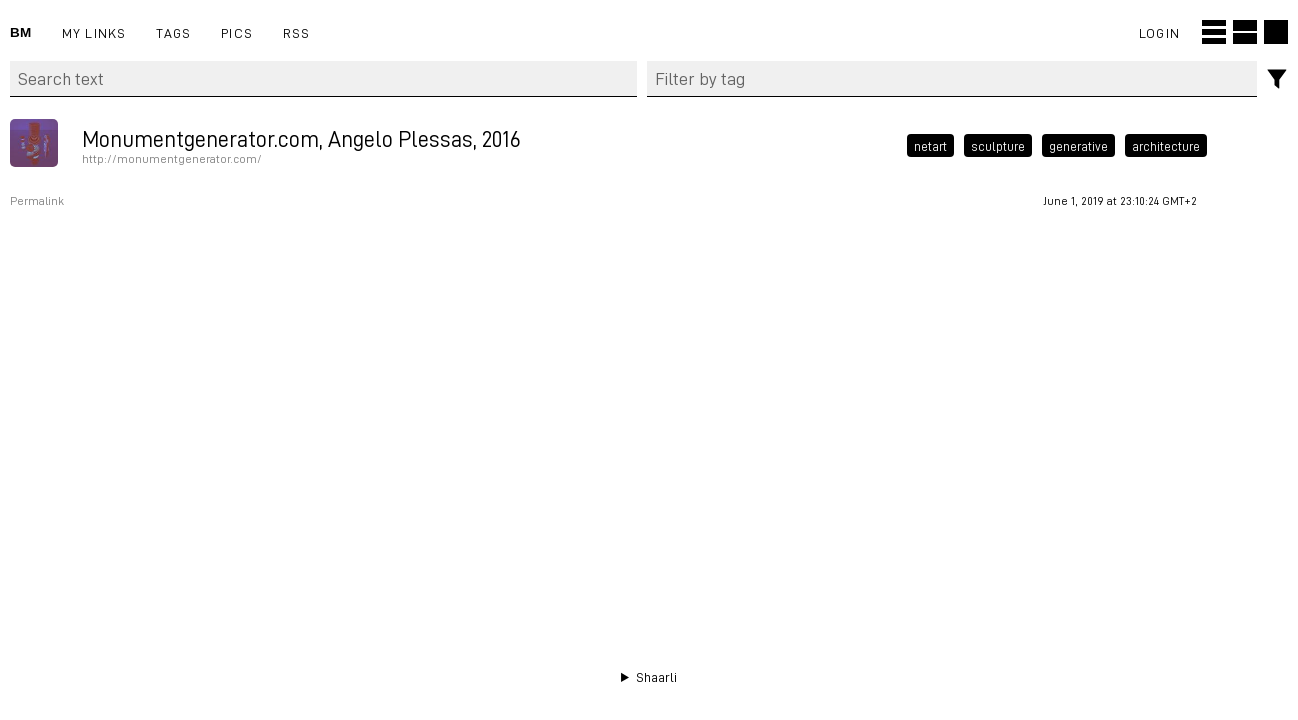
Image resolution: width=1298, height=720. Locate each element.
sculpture (998, 145)
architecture (1166, 145)
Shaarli (656, 677)
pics (237, 32)
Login (1159, 32)
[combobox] (952, 79)
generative (1078, 145)
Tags (173, 32)
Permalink (37, 201)
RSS (297, 32)
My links (94, 32)
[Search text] (323, 79)
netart (930, 145)
